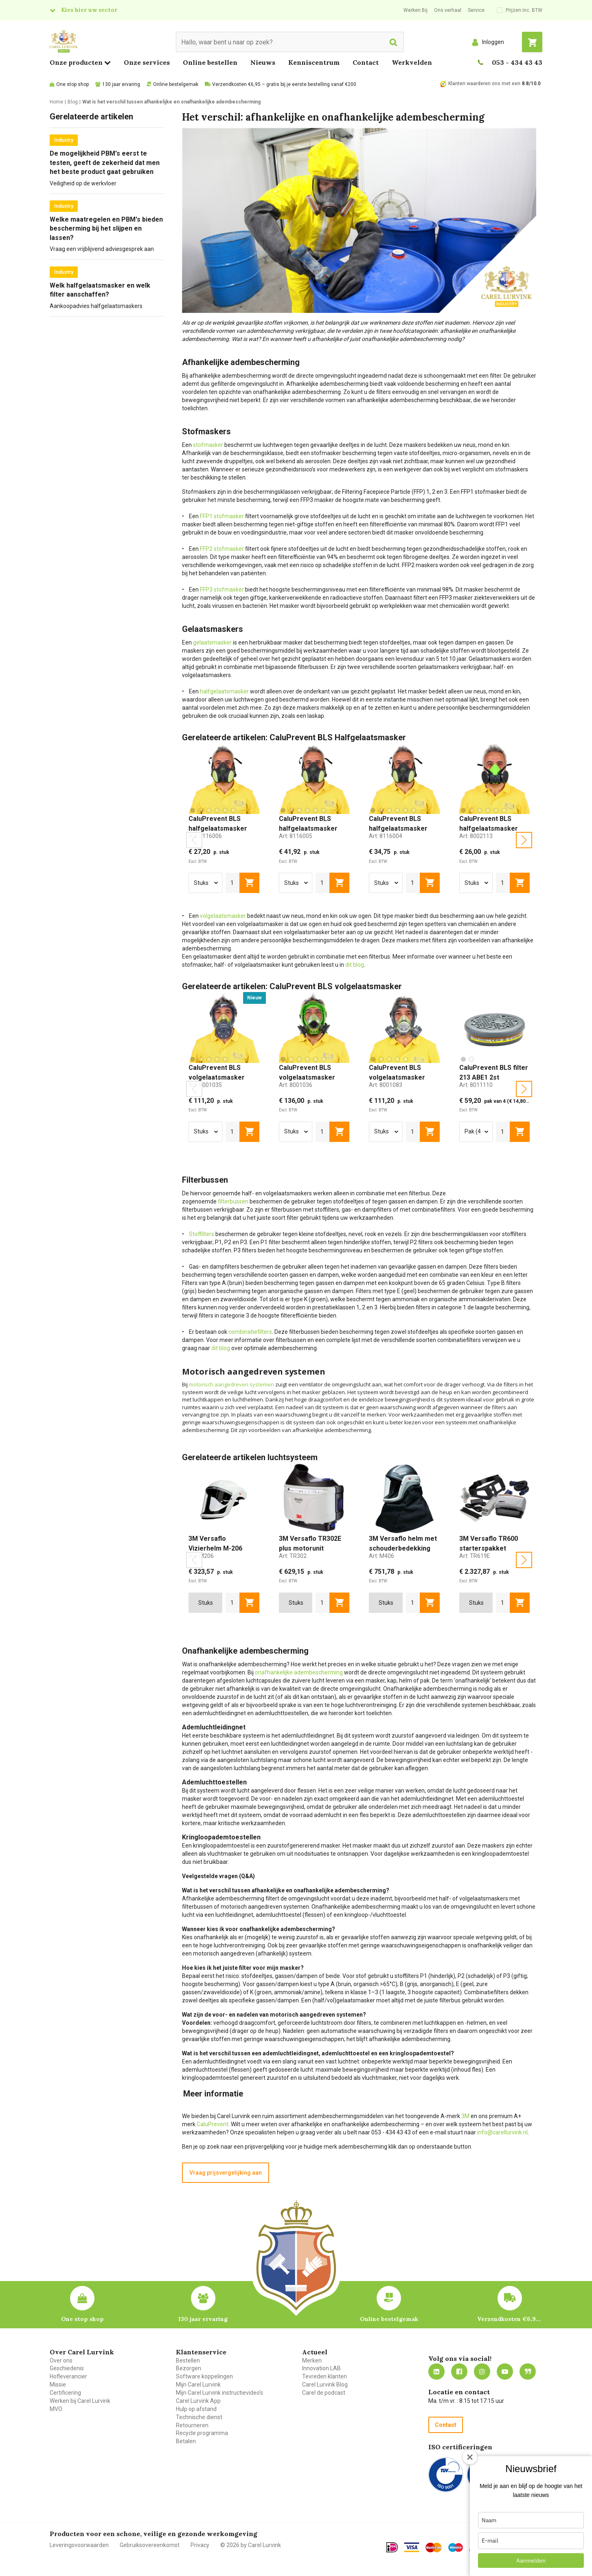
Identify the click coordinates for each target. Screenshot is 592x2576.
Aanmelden (531, 2560)
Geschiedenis (67, 2368)
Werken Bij (415, 10)
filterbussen (233, 1201)
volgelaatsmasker (223, 916)
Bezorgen (188, 2368)
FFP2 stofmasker (222, 549)
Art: (205, 836)
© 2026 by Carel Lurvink (250, 2545)
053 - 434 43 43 (517, 62)
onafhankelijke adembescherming (299, 1672)
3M (465, 2116)
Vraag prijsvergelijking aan (225, 2172)
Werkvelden (412, 62)
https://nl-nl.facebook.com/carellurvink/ (459, 2371)
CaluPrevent (212, 2124)
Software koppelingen (204, 2376)
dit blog (354, 964)
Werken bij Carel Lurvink (80, 2401)
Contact (366, 62)
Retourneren (192, 2425)
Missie (58, 2384)
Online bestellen (210, 62)
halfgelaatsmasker (224, 691)
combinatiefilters (250, 1332)
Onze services (147, 62)
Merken (312, 2360)
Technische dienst (199, 2417)
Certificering (65, 2392)
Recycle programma (202, 2433)
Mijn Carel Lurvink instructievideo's (219, 2392)
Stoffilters (201, 1234)
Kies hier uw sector (89, 9)
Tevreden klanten (324, 2376)
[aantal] (233, 883)
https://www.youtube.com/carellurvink (505, 2371)
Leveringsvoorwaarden (79, 2545)
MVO (56, 2409)
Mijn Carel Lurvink (198, 2384)
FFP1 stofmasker (222, 516)
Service (476, 10)
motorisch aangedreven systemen (231, 1384)
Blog (528, 2371)
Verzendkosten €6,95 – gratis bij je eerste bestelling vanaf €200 (284, 84)
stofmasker (208, 445)
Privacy (200, 2545)
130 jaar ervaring (121, 84)
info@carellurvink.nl (502, 2132)
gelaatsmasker (212, 642)
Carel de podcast (323, 2392)
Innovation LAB (321, 2368)
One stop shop (72, 84)
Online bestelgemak (175, 84)
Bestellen (188, 2360)
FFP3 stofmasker (222, 589)
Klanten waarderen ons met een (484, 83)
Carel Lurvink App (198, 2401)
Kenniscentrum (314, 62)
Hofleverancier (68, 2376)
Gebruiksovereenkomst (150, 2545)
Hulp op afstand (196, 2409)
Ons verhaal (447, 10)
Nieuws (262, 62)
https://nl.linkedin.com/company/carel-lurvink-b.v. (436, 2371)
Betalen (186, 2441)
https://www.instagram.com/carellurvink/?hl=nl (482, 2371)
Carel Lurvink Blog (325, 2384)
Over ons (61, 2360)
